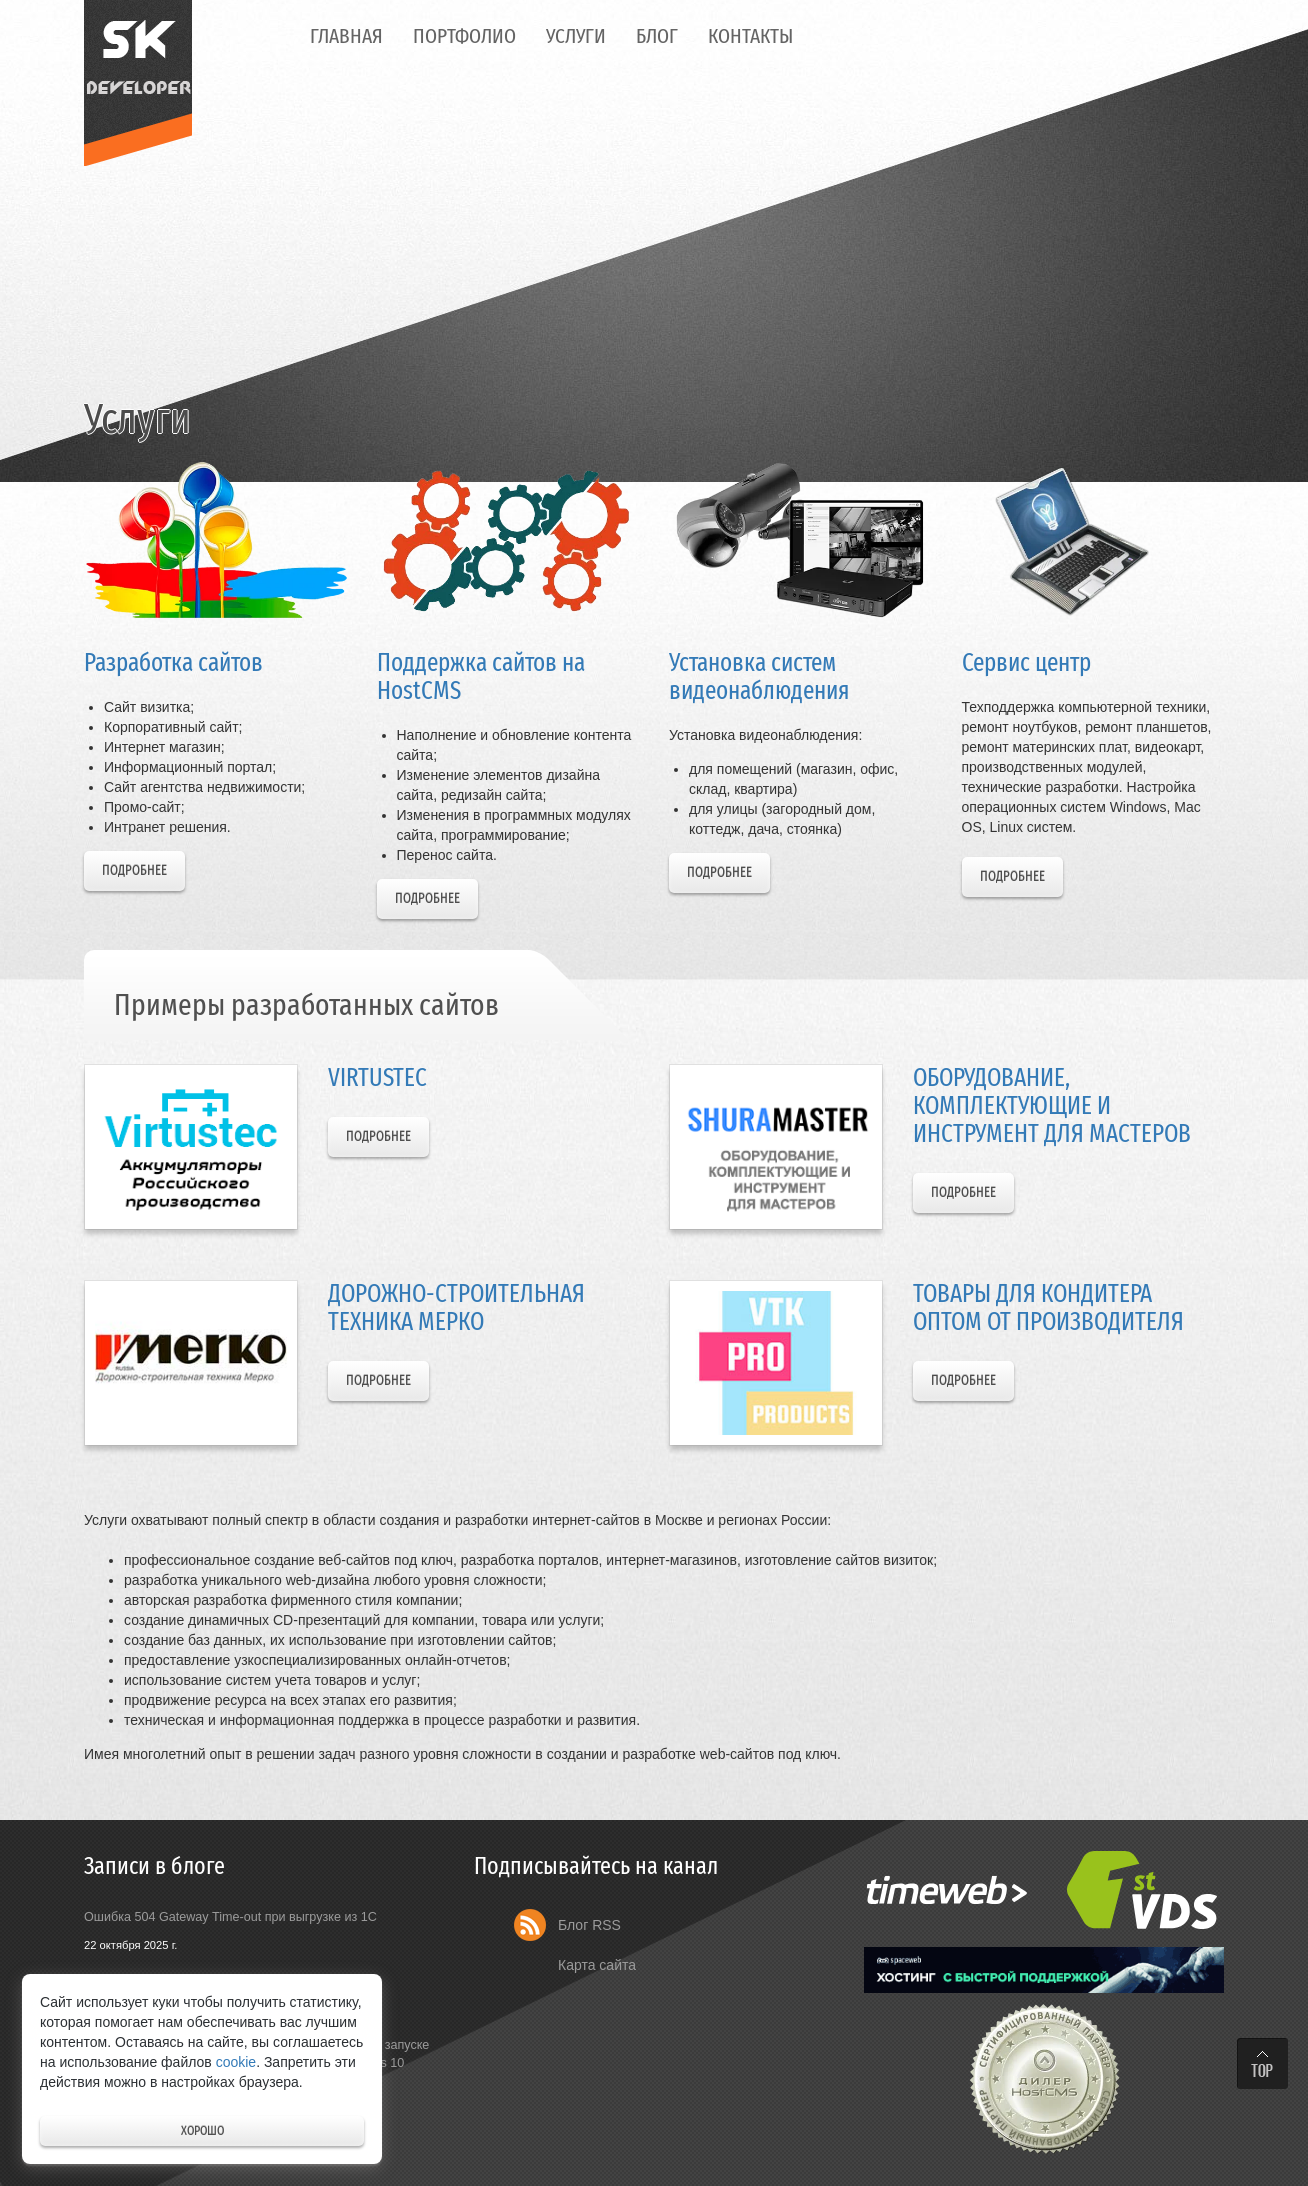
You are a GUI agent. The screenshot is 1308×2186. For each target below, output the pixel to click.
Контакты (750, 36)
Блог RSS (589, 1925)
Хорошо (202, 2130)
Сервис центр (1026, 662)
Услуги (576, 36)
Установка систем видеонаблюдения (759, 676)
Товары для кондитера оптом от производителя (1048, 1307)
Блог (657, 36)
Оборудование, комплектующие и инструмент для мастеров (1052, 1105)
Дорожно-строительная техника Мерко (456, 1307)
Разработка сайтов (173, 662)
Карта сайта (597, 1965)
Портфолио (464, 36)
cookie (236, 2062)
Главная (346, 36)
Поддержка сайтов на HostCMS (481, 676)
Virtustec (377, 1077)
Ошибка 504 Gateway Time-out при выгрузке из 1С (230, 1917)
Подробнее (134, 870)
